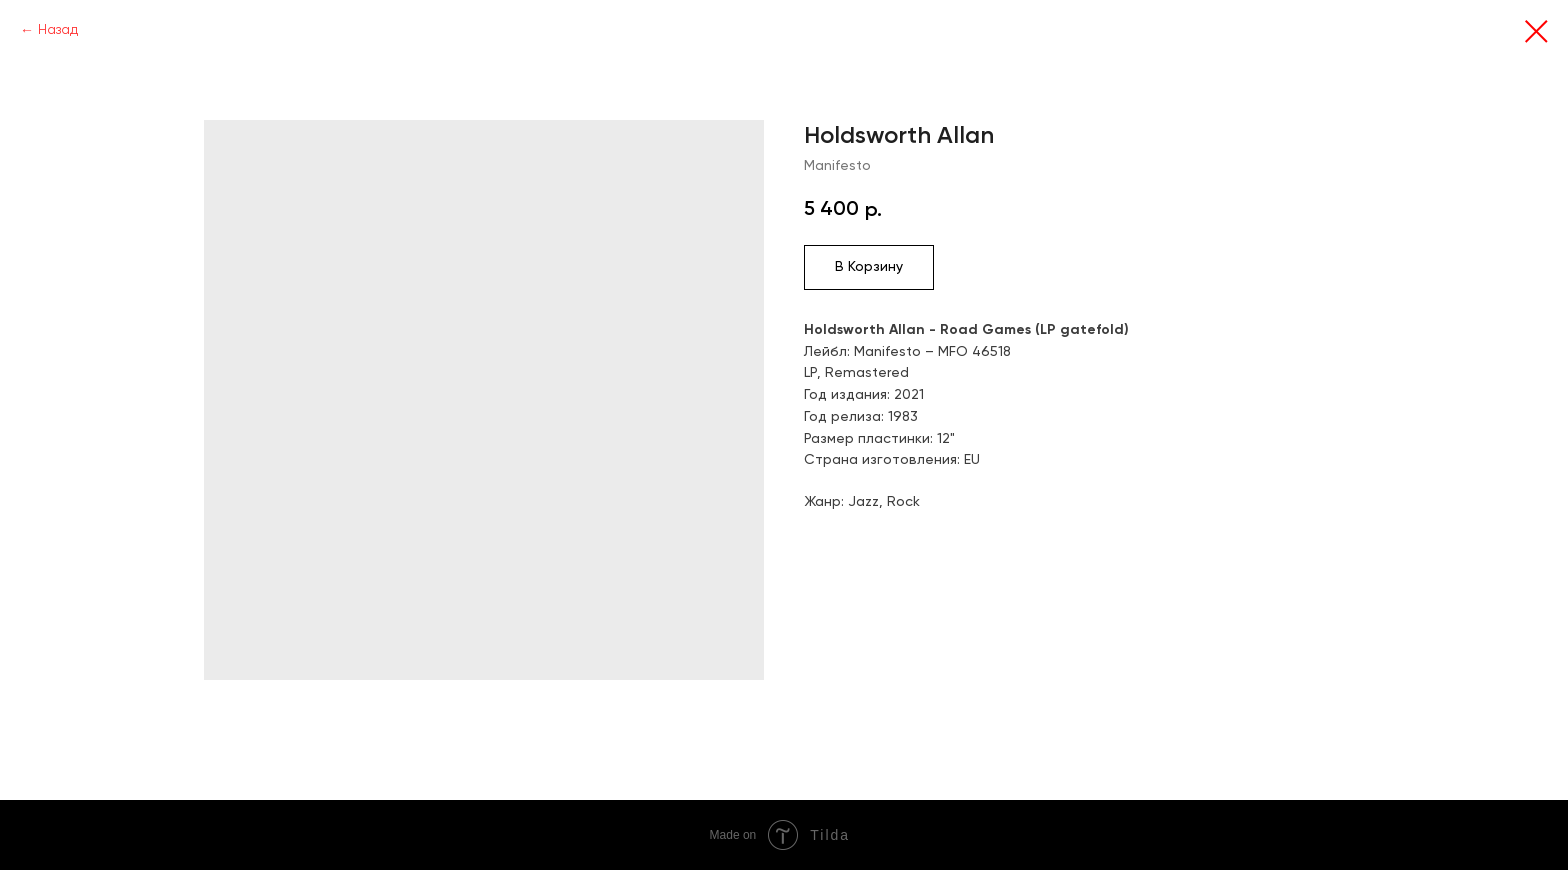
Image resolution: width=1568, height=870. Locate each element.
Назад (58, 30)
